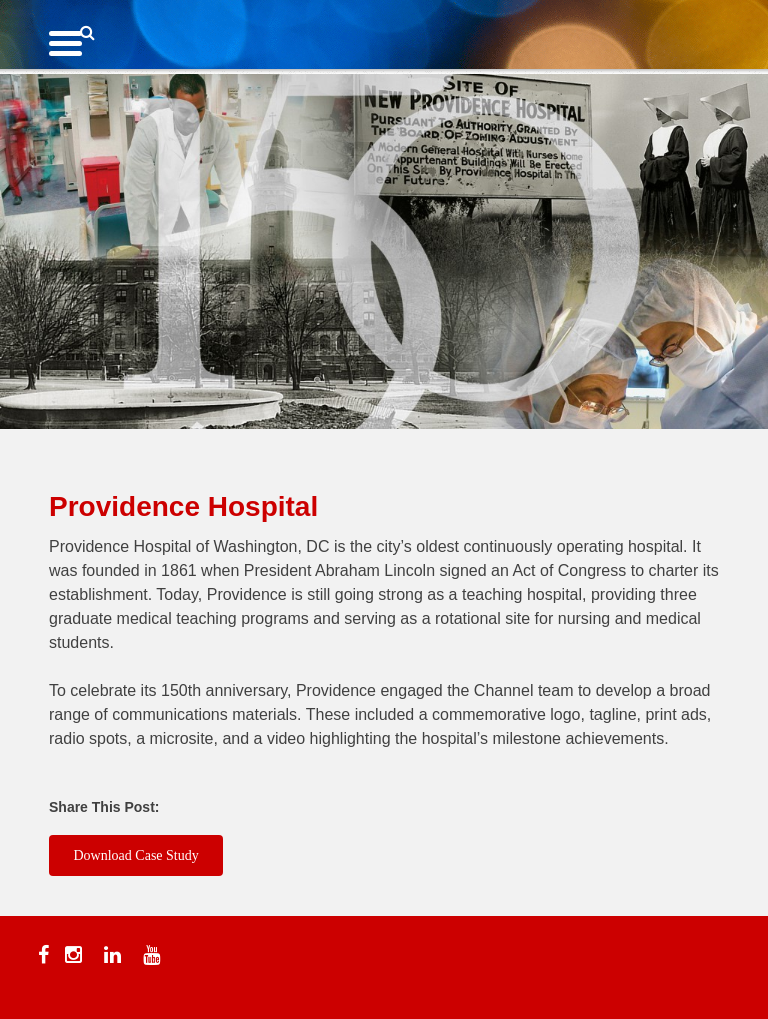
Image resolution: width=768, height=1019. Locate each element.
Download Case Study (136, 855)
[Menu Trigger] (65, 42)
